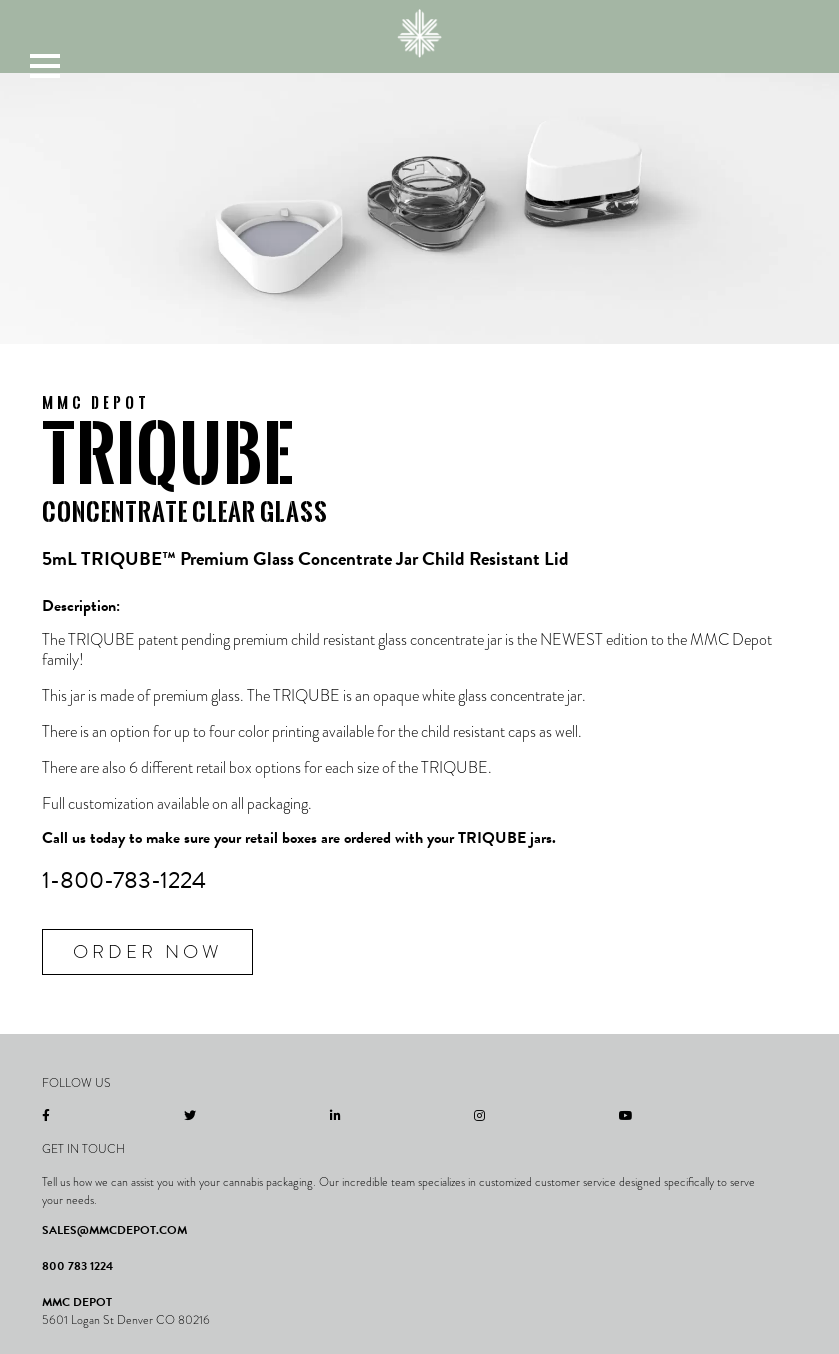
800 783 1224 (77, 1266)
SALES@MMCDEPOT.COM (114, 1230)
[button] (45, 65)
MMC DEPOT (77, 1302)
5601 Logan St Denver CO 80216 (126, 1320)
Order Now (147, 951)
